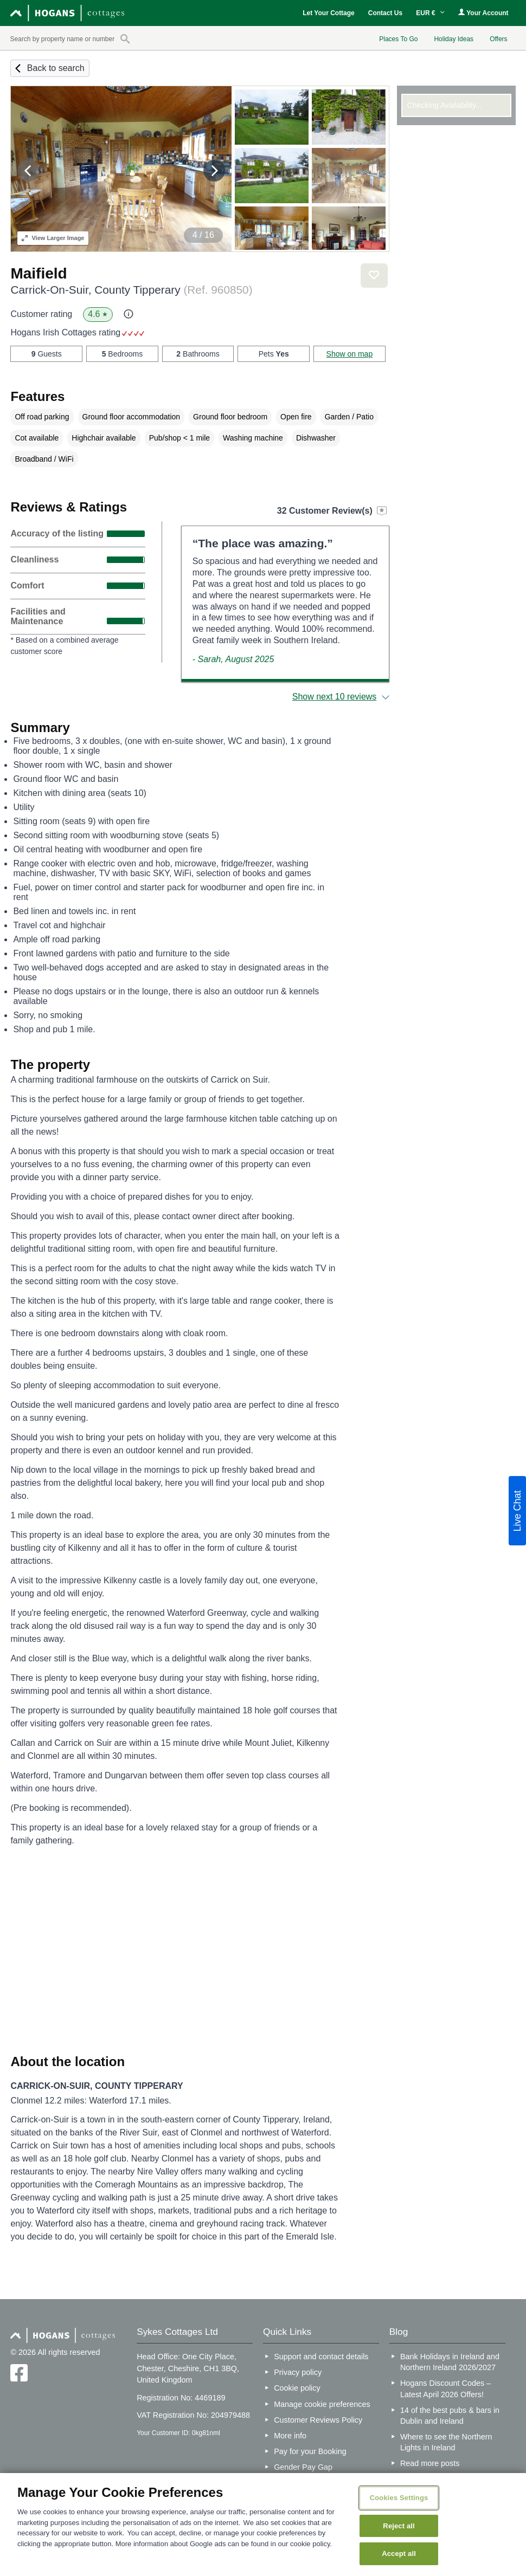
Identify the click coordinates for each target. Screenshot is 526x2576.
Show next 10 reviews (334, 696)
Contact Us (385, 13)
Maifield (38, 273)
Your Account (483, 13)
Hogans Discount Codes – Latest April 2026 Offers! (445, 2388)
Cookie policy (297, 2388)
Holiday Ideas (453, 39)
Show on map (349, 353)
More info (290, 2435)
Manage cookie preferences (322, 2404)
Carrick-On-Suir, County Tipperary (131, 289)
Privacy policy (298, 2372)
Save (374, 275)
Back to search (56, 68)
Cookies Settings (399, 2498)
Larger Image (53, 238)
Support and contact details (321, 2356)
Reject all (398, 2526)
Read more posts (430, 2463)
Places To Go (398, 39)
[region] (263, 2524)
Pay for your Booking (310, 2451)
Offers (498, 39)
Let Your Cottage (329, 13)
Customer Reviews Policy (318, 2420)
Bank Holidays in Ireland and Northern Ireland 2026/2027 (449, 2362)
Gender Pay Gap (303, 2467)
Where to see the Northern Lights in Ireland (446, 2442)
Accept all (399, 2553)
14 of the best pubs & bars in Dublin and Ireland (449, 2415)
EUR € (430, 13)
